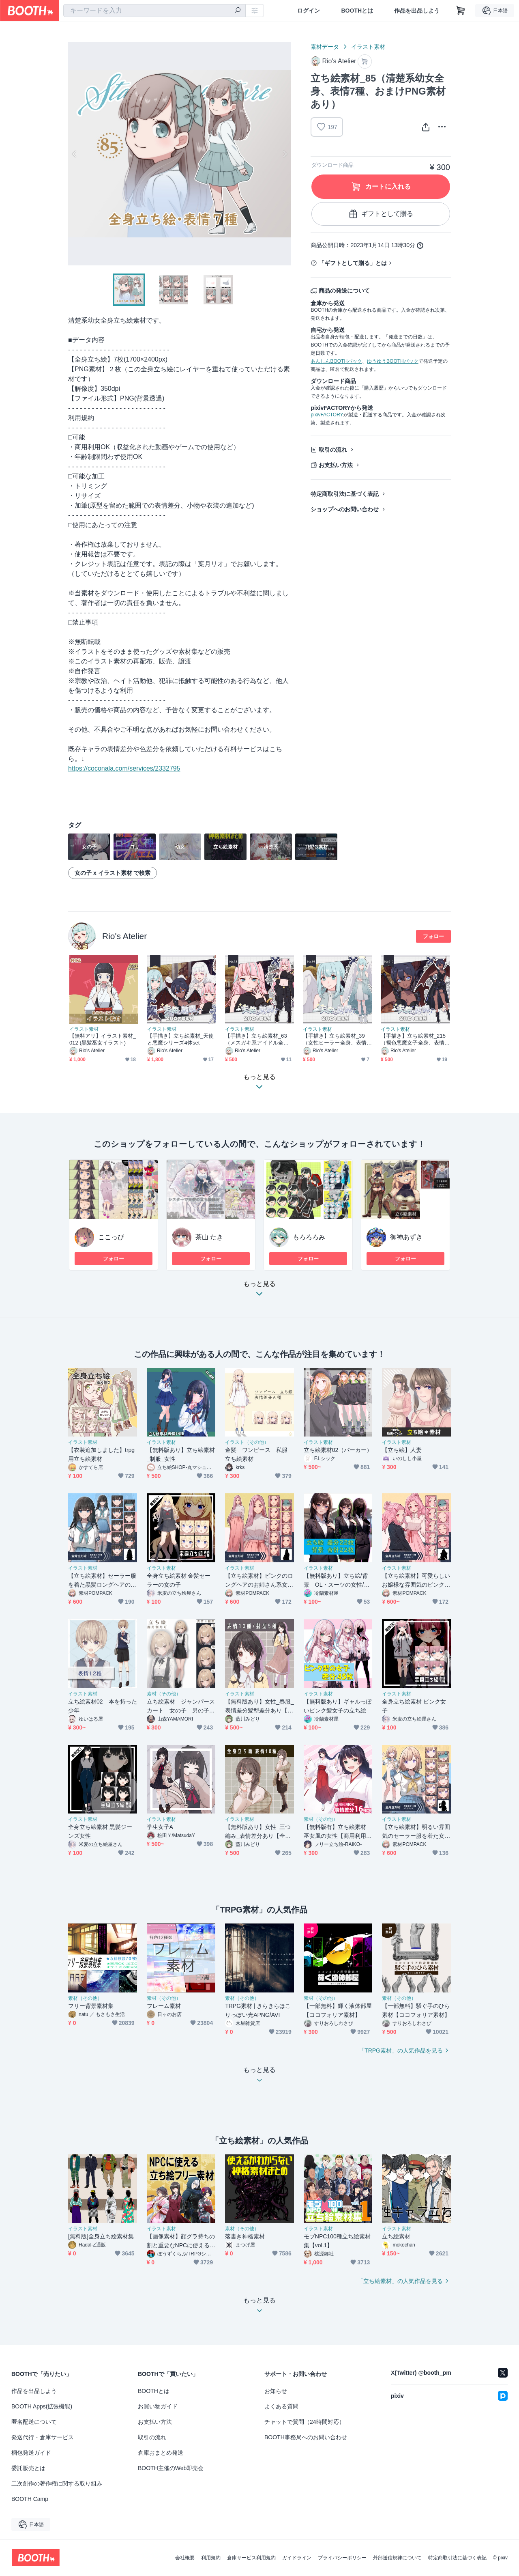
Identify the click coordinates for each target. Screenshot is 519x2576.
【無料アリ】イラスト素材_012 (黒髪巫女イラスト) (102, 1039)
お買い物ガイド (158, 2406)
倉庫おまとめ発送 (160, 2452)
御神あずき (406, 1237)
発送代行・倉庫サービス (42, 2437)
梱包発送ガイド (31, 2452)
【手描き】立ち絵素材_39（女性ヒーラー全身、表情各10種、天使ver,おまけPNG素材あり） (337, 1039)
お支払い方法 (336, 465)
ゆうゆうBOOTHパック (392, 361)
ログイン (308, 10)
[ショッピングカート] (460, 10)
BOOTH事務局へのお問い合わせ (305, 2437)
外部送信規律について (397, 2557)
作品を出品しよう (417, 10)
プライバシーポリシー (342, 2557)
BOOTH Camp (29, 2499)
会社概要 (185, 2557)
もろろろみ (309, 1237)
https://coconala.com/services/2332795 (124, 768)
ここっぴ (111, 1237)
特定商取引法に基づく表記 (345, 494)
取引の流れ (333, 449)
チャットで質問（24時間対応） (304, 2422)
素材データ (325, 46)
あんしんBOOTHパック (336, 361)
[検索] (237, 11)
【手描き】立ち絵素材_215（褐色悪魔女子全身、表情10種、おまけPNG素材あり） (414, 1039)
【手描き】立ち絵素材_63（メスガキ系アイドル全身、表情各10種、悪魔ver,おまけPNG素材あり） (259, 1039)
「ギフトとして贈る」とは (353, 263)
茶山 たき (209, 1237)
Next (284, 153)
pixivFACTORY (327, 415)
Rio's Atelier (124, 936)
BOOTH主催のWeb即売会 (171, 2468)
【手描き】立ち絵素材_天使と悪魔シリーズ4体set (180, 1039)
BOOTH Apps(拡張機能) (41, 2406)
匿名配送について (34, 2422)
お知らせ (275, 2391)
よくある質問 (281, 2406)
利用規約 (211, 2557)
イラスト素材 (368, 46)
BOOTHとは (357, 10)
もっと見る (259, 1291)
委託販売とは (28, 2468)
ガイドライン (296, 2557)
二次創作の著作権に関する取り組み (56, 2483)
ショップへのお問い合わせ (345, 509)
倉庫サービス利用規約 (251, 2557)
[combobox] (154, 10)
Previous (74, 153)
